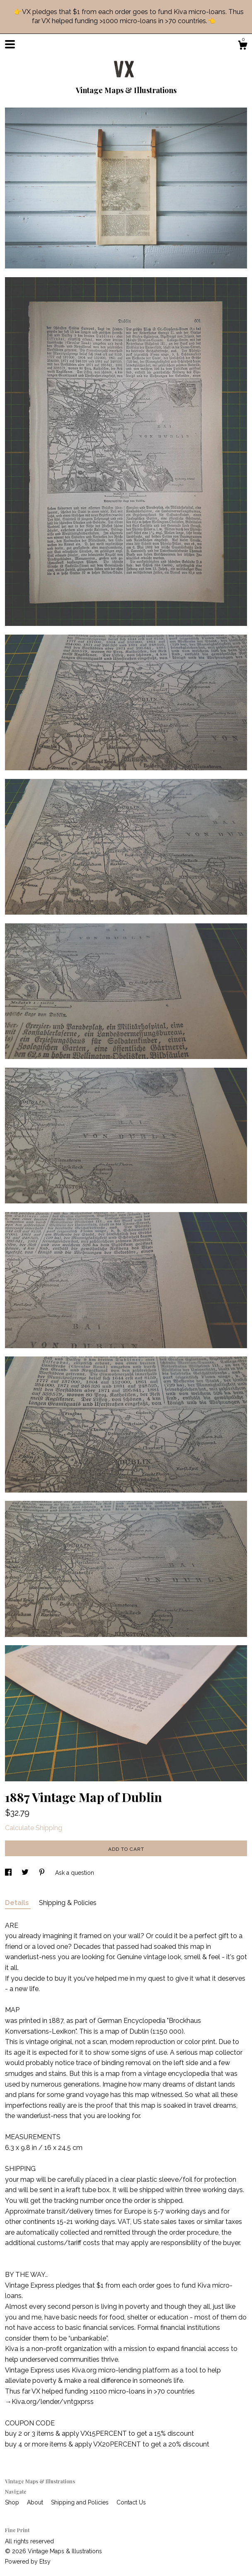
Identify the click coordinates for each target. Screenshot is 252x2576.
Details (18, 1903)
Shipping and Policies (80, 2502)
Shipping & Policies (68, 1903)
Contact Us (131, 2502)
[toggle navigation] (10, 44)
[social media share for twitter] (26, 1872)
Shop (13, 2502)
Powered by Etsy (28, 2561)
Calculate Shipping (33, 1828)
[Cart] (242, 46)
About (36, 2502)
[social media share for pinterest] (43, 1872)
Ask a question (74, 1872)
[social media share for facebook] (9, 1872)
